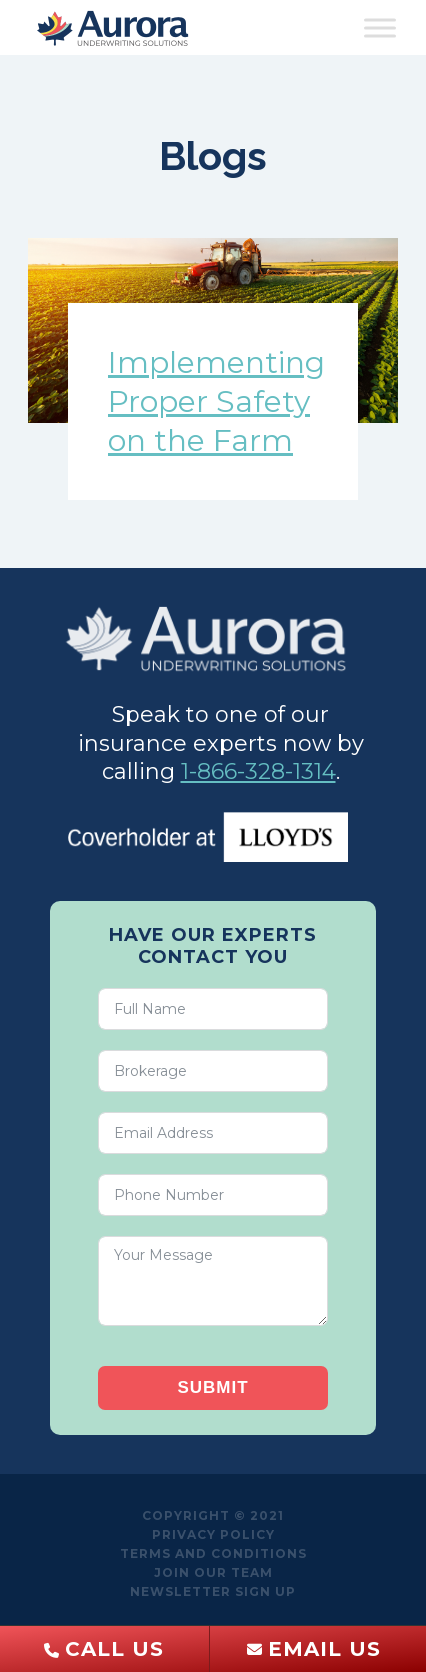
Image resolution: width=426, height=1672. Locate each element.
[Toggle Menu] (380, 27)
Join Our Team (213, 1572)
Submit (212, 1387)
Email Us (324, 1649)
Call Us (114, 1649)
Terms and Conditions (213, 1553)
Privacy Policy (213, 1534)
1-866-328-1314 (258, 771)
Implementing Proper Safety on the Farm (216, 401)
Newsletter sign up (213, 1591)
